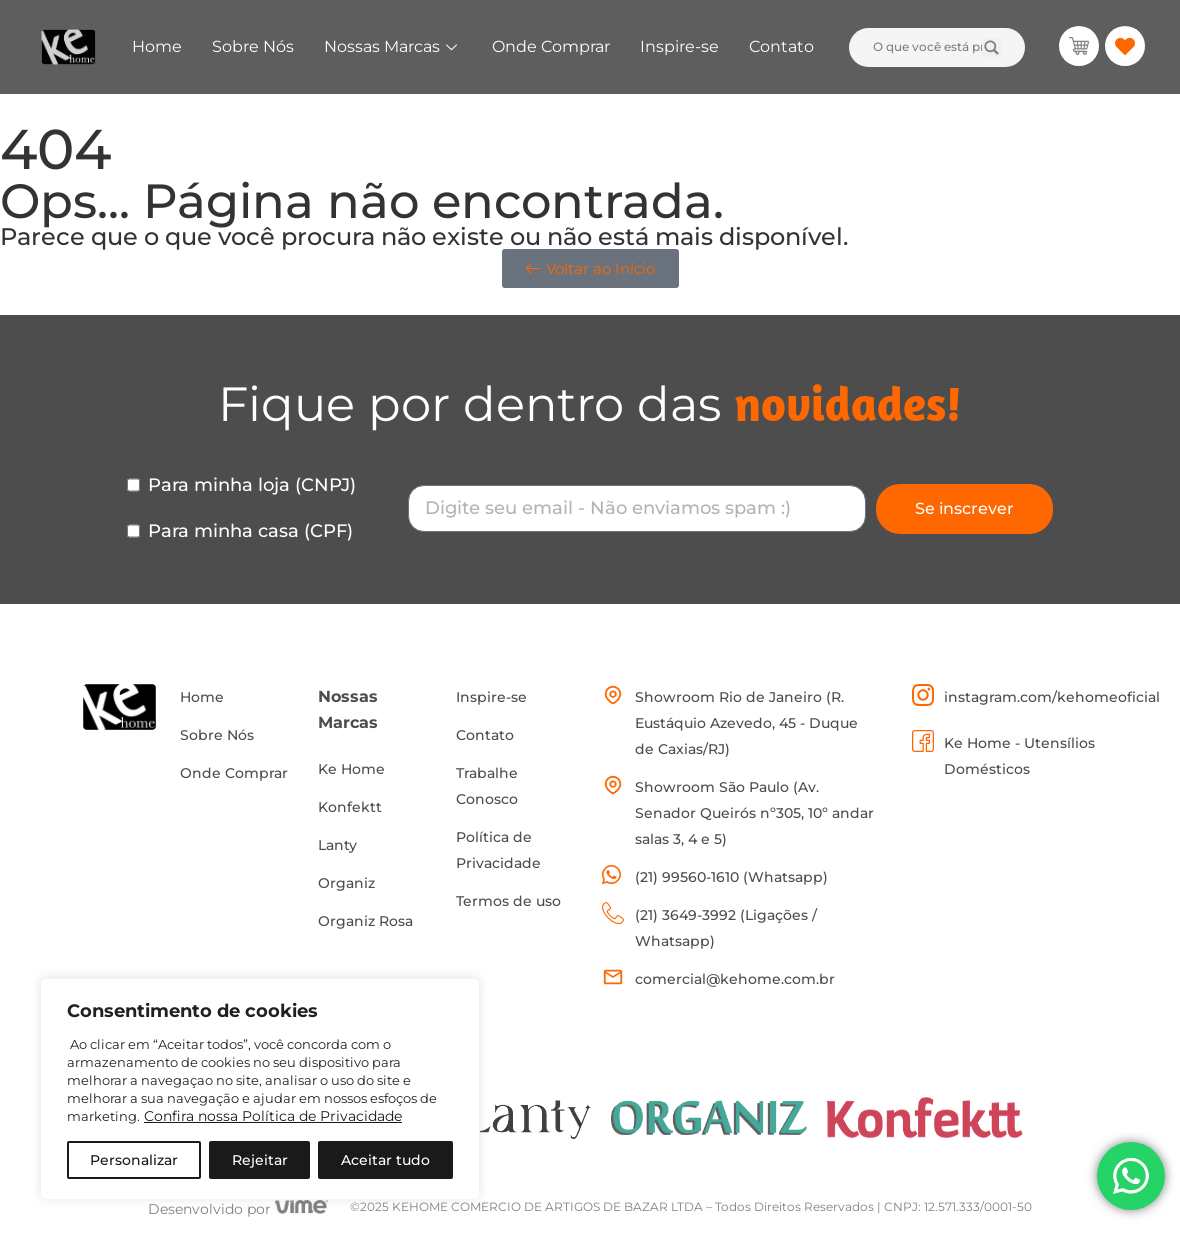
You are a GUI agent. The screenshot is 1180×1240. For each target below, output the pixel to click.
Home (157, 46)
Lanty (337, 845)
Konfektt (350, 807)
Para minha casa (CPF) (250, 531)
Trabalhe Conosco (487, 786)
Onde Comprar (551, 46)
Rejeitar (260, 1160)
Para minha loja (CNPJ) (252, 485)
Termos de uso (508, 901)
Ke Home (351, 769)
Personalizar (134, 1160)
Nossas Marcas (393, 46)
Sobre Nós (253, 46)
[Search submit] (991, 47)
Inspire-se (679, 46)
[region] (260, 1089)
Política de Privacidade (498, 850)
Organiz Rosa (365, 921)
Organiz (346, 883)
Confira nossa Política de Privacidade (273, 1116)
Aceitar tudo (385, 1160)
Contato (781, 46)
